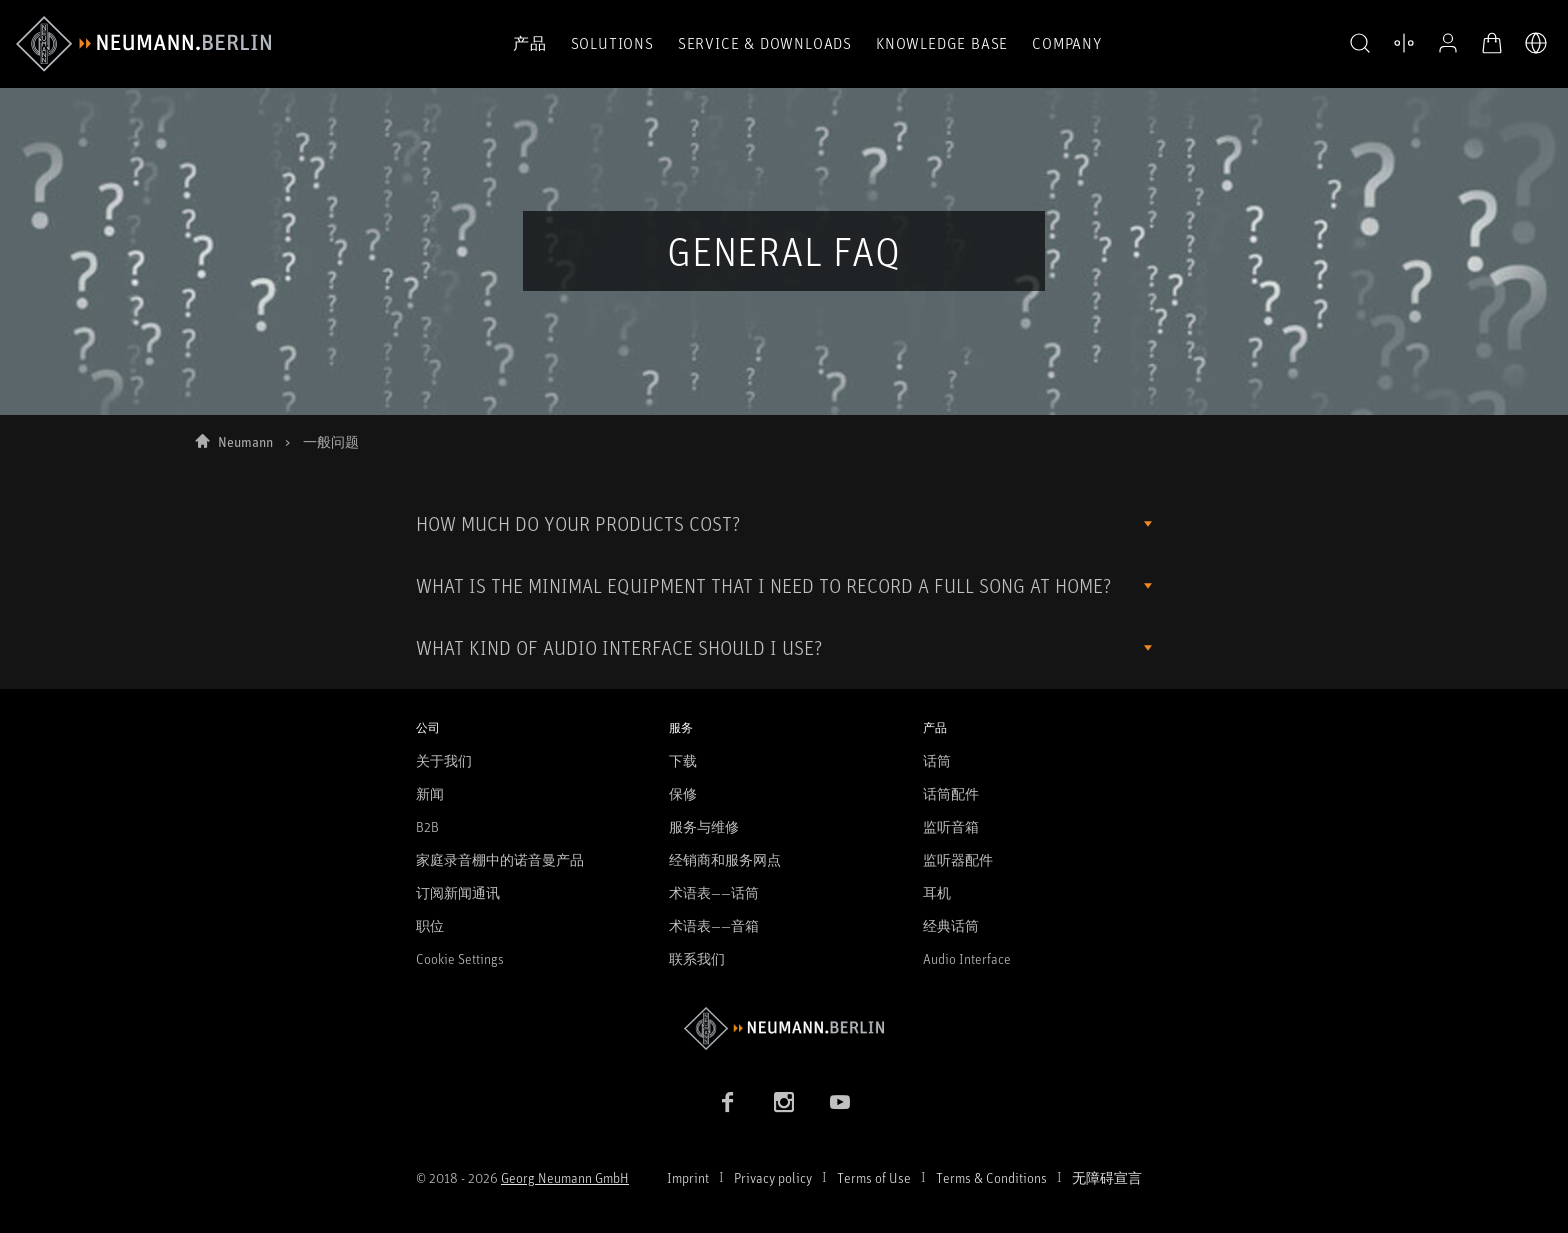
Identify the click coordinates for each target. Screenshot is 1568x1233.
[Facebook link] (728, 1102)
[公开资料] (1448, 43)
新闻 (430, 793)
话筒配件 (951, 793)
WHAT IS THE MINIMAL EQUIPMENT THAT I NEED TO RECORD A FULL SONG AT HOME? (763, 585)
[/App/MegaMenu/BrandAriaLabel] (143, 44)
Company (1067, 43)
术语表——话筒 (714, 892)
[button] (1360, 44)
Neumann (245, 441)
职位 (430, 925)
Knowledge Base (942, 43)
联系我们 (697, 958)
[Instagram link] (784, 1102)
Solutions (612, 43)
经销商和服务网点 (725, 859)
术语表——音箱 (714, 925)
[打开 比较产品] (1404, 43)
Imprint (688, 1177)
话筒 (937, 760)
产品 (530, 43)
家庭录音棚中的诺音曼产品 (500, 859)
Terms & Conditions (991, 1177)
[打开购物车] (1492, 43)
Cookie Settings (460, 958)
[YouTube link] (840, 1102)
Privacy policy (773, 1177)
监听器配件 (958, 859)
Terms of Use (874, 1177)
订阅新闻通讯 (458, 892)
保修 (683, 793)
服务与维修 (704, 826)
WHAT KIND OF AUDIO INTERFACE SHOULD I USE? (619, 647)
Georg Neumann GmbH (565, 1177)
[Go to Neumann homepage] (784, 1028)
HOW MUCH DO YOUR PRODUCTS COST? (578, 523)
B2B (427, 826)
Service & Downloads (765, 43)
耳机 (937, 892)
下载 (683, 760)
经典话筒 (951, 925)
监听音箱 (951, 826)
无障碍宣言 (1107, 1177)
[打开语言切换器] (1536, 43)
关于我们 (444, 760)
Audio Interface (967, 958)
